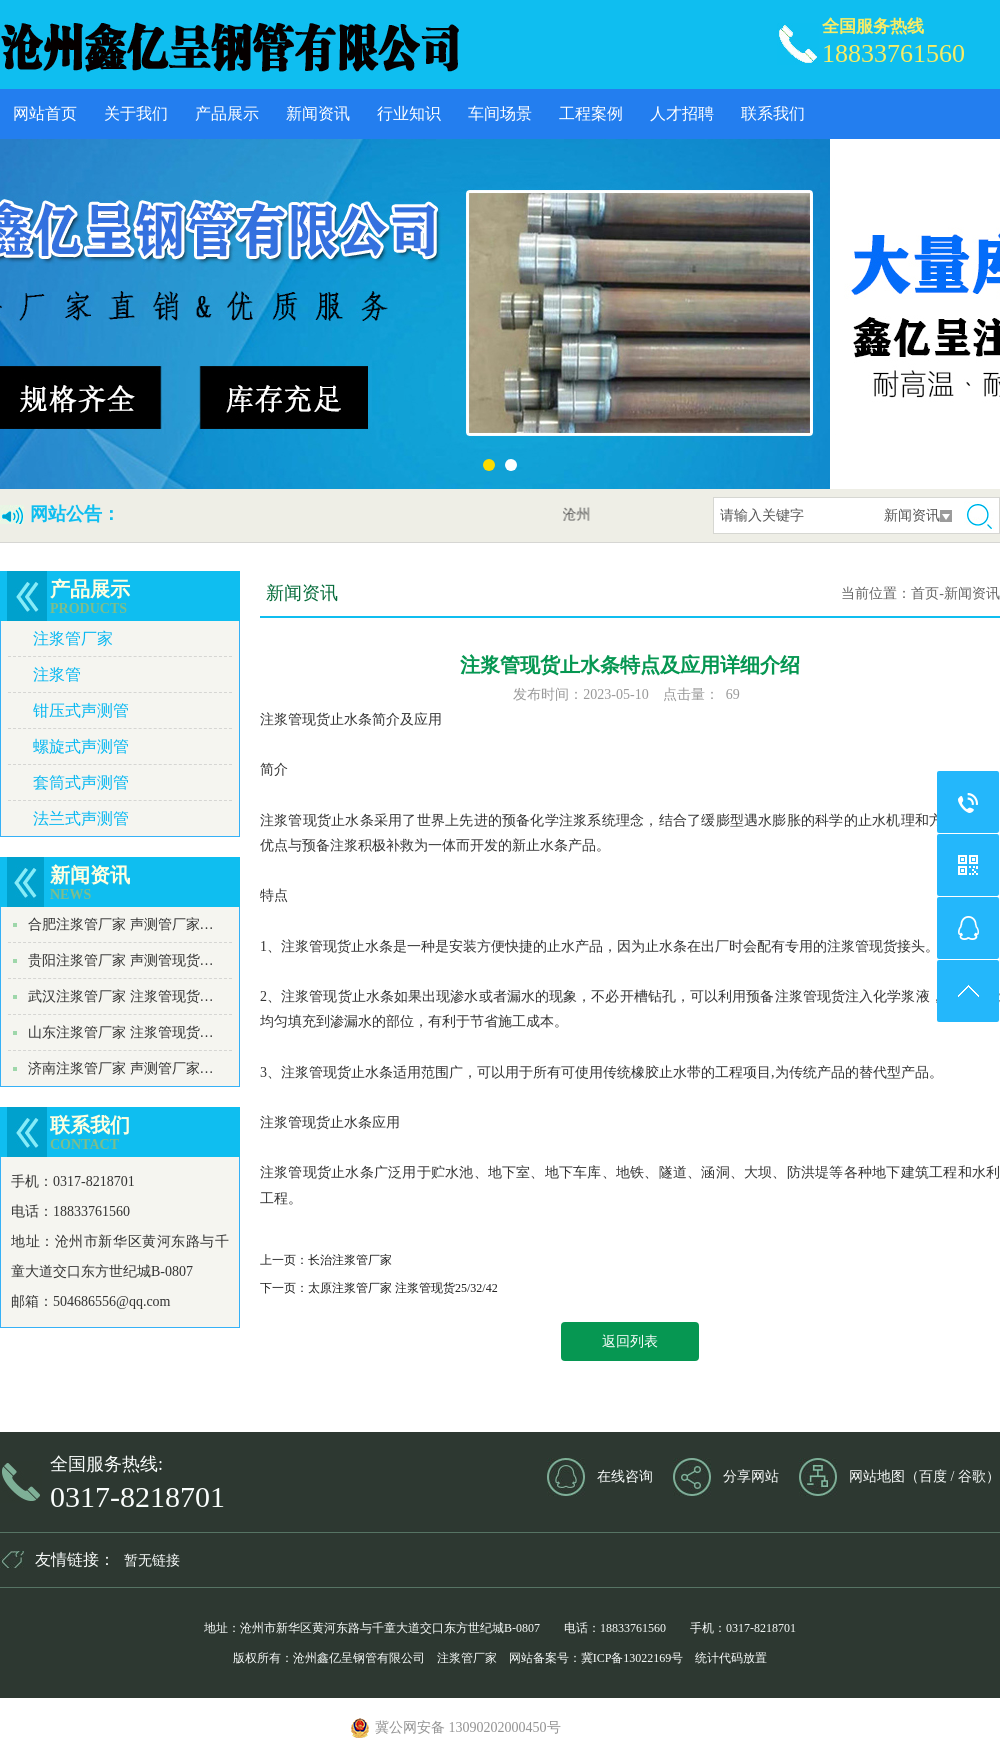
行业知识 (409, 113)
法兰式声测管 (81, 818)
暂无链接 (152, 1560)
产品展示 (227, 113)
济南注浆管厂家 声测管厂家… (121, 1068)
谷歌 (972, 1476)
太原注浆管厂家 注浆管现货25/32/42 (403, 1288)
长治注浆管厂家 (350, 1260)
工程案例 (591, 113)
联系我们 (773, 113)
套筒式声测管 (81, 782)
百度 (933, 1476)
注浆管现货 (295, 719)
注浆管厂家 (73, 638)
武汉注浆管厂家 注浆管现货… (121, 996)
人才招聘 (682, 113)
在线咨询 (625, 1476)
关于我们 (136, 113)
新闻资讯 (318, 113)
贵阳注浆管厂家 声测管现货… (121, 960)
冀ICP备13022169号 (632, 1658)
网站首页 (45, 113)
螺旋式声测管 (81, 746)
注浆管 (57, 674)
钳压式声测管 (81, 710)
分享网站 (751, 1476)
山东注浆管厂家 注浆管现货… (121, 1032)
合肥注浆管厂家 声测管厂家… (121, 924)
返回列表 (630, 1341)
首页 (925, 593)
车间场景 (500, 113)
